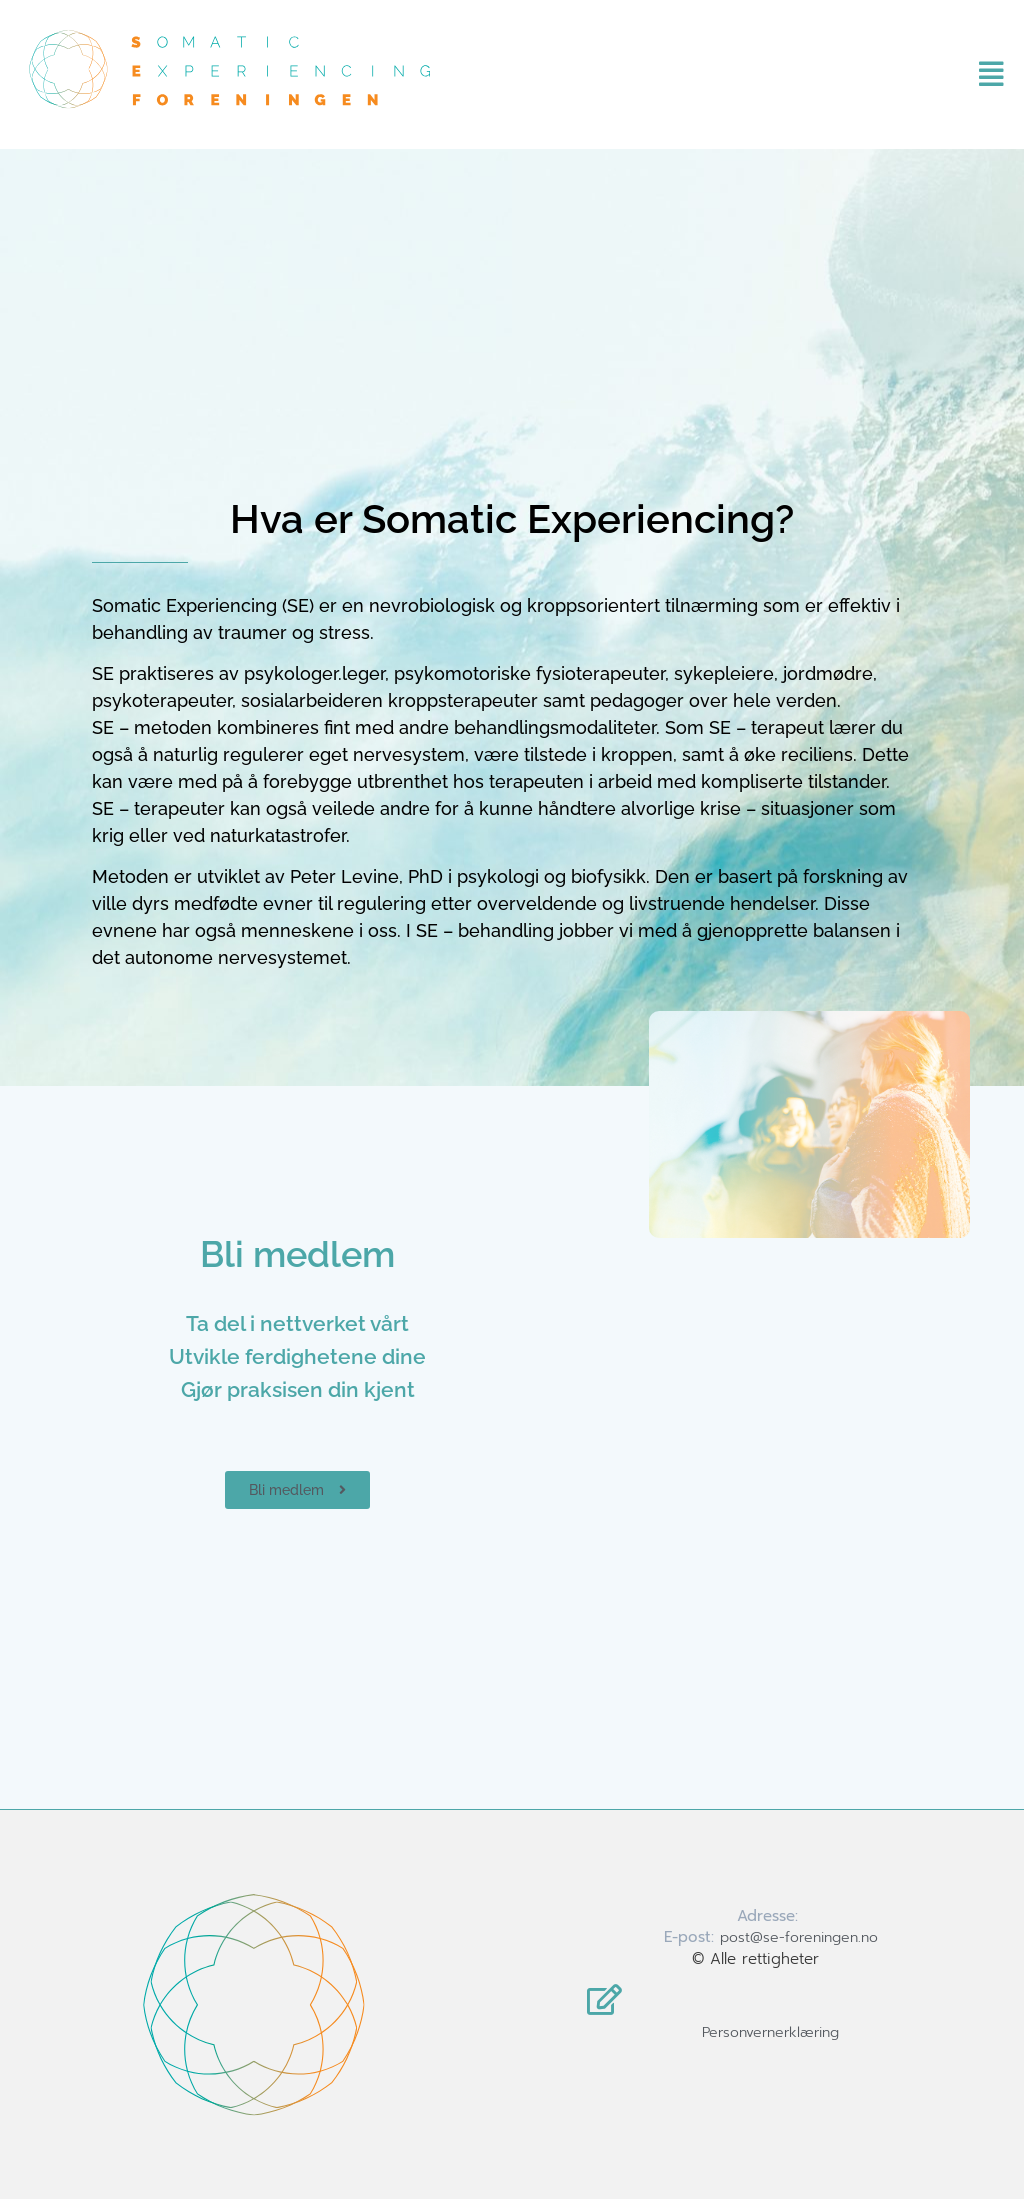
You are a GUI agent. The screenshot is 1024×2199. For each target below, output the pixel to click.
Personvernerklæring (770, 2032)
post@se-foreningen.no (799, 1937)
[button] (963, 74)
